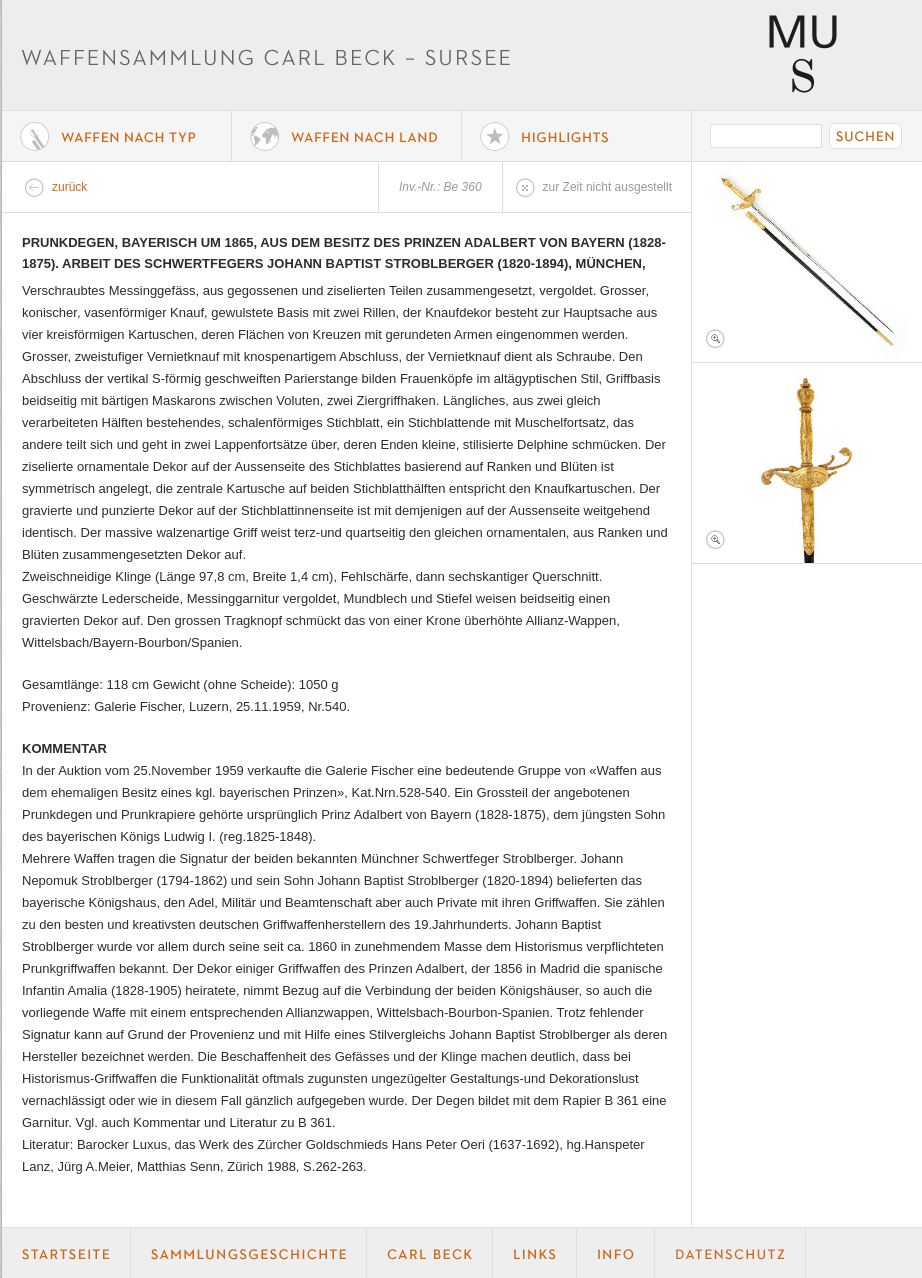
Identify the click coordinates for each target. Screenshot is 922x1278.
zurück (69, 187)
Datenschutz (730, 1253)
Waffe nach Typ (117, 136)
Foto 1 (807, 262)
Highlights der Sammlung (577, 136)
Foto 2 (807, 463)
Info (616, 1253)
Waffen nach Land (347, 136)
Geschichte (249, 1253)
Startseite (66, 1253)
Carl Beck (430, 1253)
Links (535, 1253)
